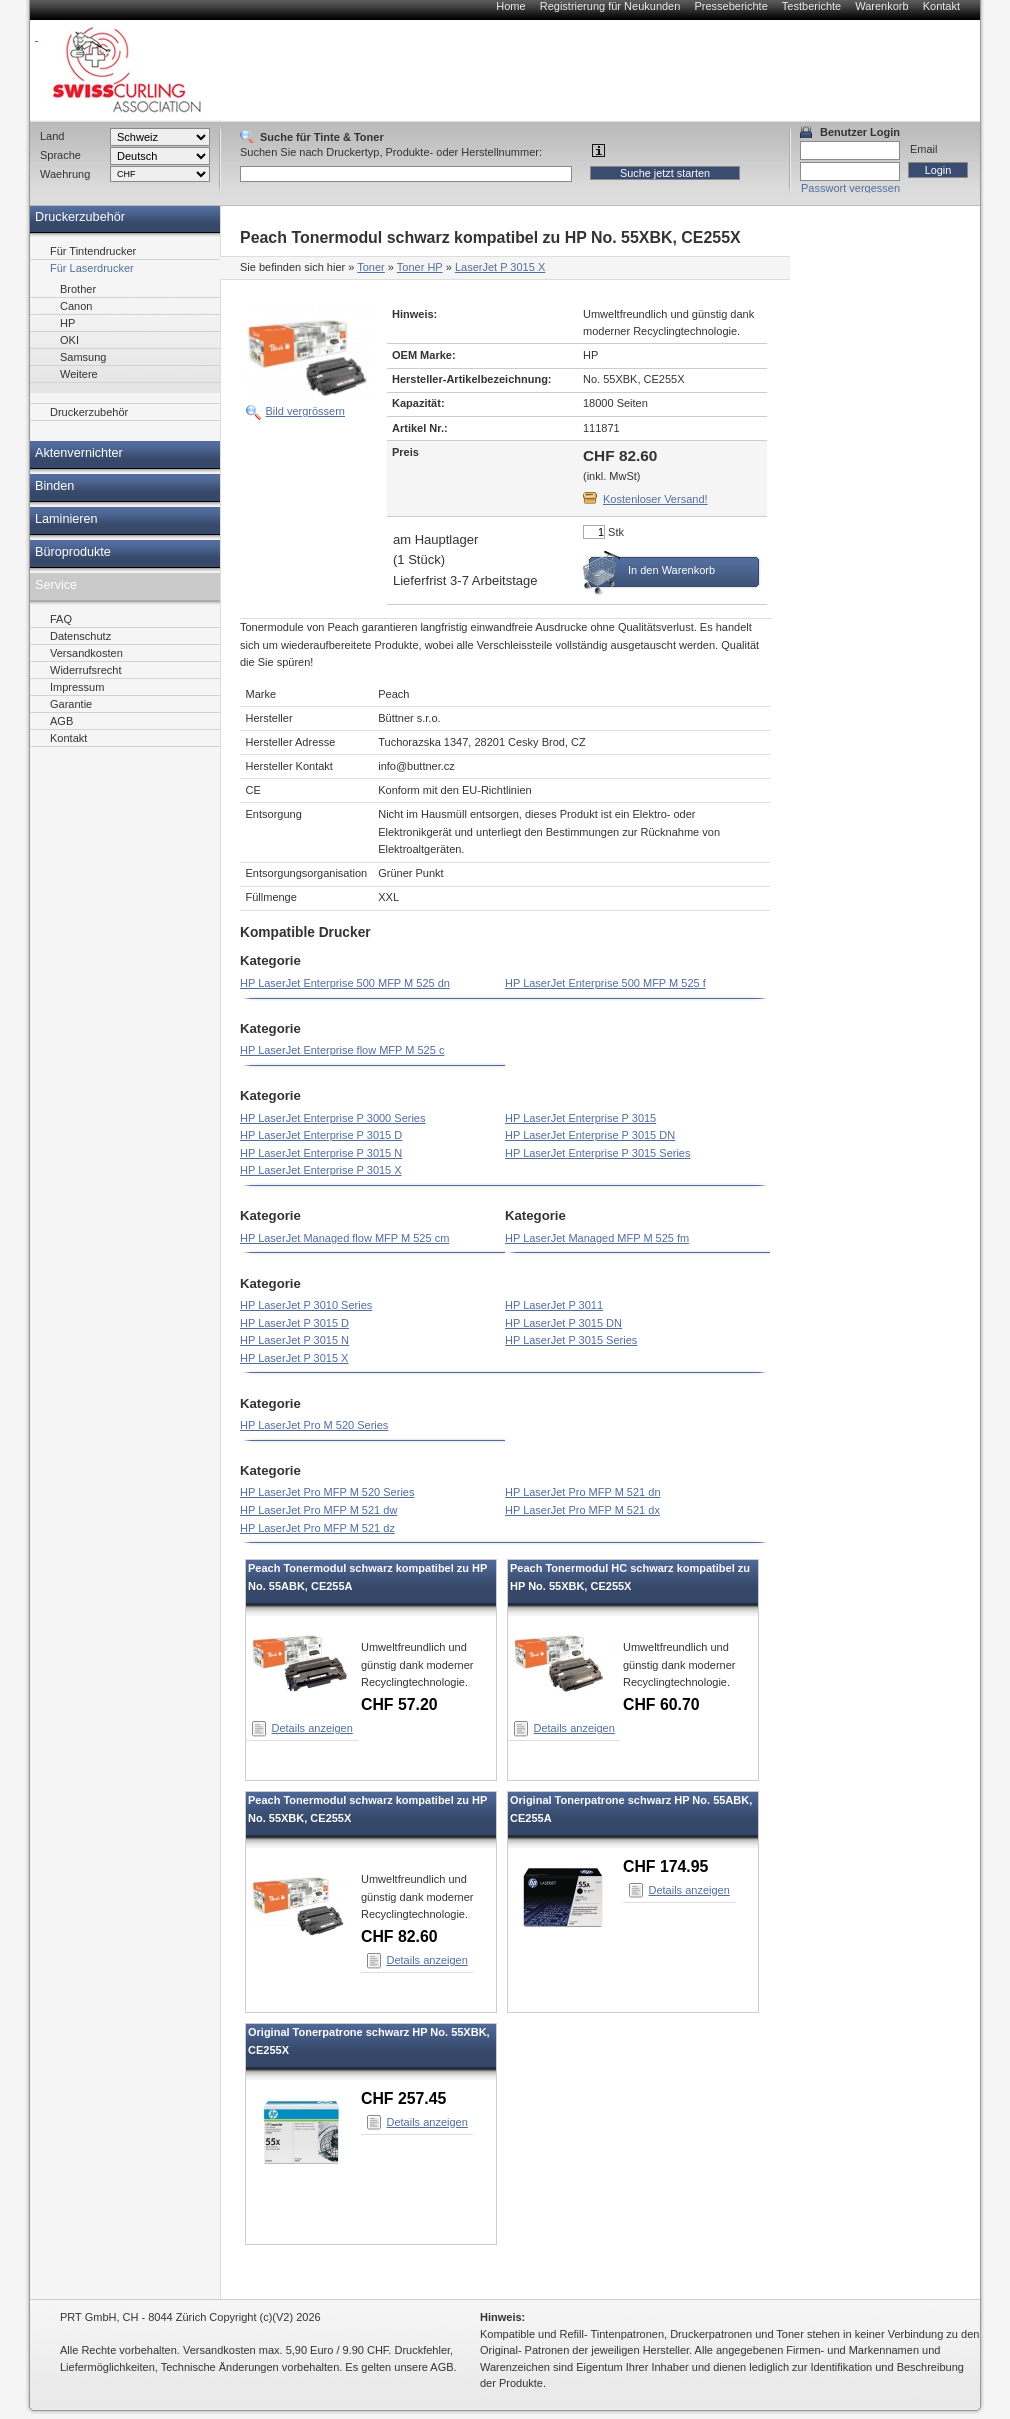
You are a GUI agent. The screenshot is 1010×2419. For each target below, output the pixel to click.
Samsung (83, 357)
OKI (69, 340)
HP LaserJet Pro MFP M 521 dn (583, 1492)
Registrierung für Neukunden (610, 6)
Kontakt (941, 6)
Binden (54, 486)
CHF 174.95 (665, 1866)
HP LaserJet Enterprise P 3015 (580, 1118)
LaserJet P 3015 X (500, 267)
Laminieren (66, 519)
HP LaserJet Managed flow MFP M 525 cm (344, 1238)
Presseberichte (730, 6)
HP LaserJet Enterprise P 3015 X (321, 1170)
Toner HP (420, 267)
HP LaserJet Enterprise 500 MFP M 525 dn (345, 983)
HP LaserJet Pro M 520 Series (314, 1425)
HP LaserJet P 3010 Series (306, 1305)
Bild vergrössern (305, 411)
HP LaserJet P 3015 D (294, 1323)
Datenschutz (80, 636)
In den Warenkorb (671, 570)
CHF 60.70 (661, 1704)
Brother (78, 289)
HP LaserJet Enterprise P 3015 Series (597, 1153)
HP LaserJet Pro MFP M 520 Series (327, 1492)
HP (67, 323)
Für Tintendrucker (93, 251)
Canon (76, 306)
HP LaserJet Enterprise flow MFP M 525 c (342, 1050)
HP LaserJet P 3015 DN (563, 1323)
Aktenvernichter (79, 453)
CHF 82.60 (399, 1936)
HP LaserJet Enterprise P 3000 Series (332, 1118)
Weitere (79, 374)
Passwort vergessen (850, 188)
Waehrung (65, 174)
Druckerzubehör (80, 217)
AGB (61, 721)
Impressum (77, 687)
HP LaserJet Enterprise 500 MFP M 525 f (605, 983)
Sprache (60, 155)
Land (52, 136)
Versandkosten (86, 653)
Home (510, 6)
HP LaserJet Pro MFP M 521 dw (318, 1510)
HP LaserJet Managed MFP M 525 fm (597, 1238)
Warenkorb (881, 6)
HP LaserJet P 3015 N (294, 1340)
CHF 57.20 (399, 1704)
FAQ (61, 619)
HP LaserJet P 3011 (554, 1305)
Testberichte (811, 6)
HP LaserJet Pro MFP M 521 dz (317, 1528)
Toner (371, 267)
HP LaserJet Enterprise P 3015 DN (590, 1135)
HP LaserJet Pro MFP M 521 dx (582, 1510)
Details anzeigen (312, 1728)
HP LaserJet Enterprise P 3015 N (321, 1153)
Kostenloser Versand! (655, 499)
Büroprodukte (73, 552)
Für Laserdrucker (92, 268)
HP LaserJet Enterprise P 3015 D (321, 1135)
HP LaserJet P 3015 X (294, 1358)
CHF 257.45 (403, 2098)
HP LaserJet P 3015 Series (571, 1340)
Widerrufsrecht (86, 670)
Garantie (71, 704)
